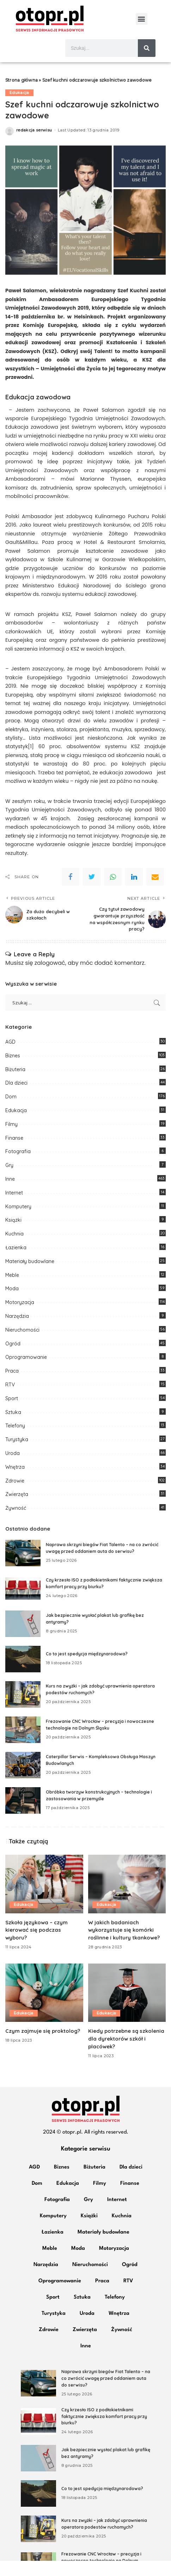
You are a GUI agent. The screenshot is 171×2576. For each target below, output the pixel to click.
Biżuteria (15, 1084)
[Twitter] (91, 892)
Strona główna (21, 95)
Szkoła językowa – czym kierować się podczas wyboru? (36, 1945)
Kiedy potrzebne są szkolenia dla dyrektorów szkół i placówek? (126, 2054)
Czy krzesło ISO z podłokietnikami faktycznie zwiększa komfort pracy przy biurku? (104, 2431)
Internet (14, 1208)
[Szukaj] (146, 48)
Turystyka (16, 1454)
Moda (12, 1304)
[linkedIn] (134, 892)
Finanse (14, 1153)
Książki (13, 1235)
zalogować (50, 978)
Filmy (11, 1139)
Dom (11, 1112)
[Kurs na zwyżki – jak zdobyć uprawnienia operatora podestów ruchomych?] (23, 1709)
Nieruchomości (22, 1345)
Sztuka (13, 1427)
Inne (10, 1194)
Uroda (12, 1468)
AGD (10, 1057)
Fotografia (18, 1167)
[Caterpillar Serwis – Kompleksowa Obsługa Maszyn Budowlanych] (23, 1780)
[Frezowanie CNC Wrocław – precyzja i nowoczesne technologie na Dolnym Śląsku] (23, 1745)
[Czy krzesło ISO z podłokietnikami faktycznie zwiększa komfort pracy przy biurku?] (23, 1603)
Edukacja (19, 107)
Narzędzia (17, 1331)
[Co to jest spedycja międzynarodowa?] (23, 1674)
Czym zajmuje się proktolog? (42, 2046)
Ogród (12, 1359)
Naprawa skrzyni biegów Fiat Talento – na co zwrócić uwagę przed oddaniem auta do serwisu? (105, 2393)
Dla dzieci (16, 1098)
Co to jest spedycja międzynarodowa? (87, 1669)
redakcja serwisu (34, 145)
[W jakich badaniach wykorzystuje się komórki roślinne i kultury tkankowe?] (127, 1899)
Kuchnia (14, 1249)
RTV (10, 1400)
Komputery (18, 1222)
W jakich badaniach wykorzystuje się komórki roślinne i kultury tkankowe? (124, 1945)
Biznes (12, 1071)
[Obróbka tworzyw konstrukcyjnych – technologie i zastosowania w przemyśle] (23, 1815)
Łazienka (15, 1263)
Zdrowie (14, 1496)
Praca (12, 1386)
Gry (9, 1180)
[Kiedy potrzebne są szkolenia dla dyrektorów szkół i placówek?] (127, 2008)
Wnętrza (15, 1482)
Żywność (15, 1523)
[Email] (155, 892)
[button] (141, 19)
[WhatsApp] (113, 892)
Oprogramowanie (26, 1372)
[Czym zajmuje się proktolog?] (44, 2008)
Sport (11, 1413)
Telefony (15, 1441)
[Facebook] (70, 892)
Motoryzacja (19, 1317)
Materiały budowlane (29, 1276)
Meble (12, 1290)
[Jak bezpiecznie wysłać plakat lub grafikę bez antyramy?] (23, 1639)
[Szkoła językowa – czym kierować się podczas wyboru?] (44, 1899)
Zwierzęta (16, 1510)
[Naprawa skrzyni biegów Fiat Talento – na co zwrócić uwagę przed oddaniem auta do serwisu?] (23, 1568)
